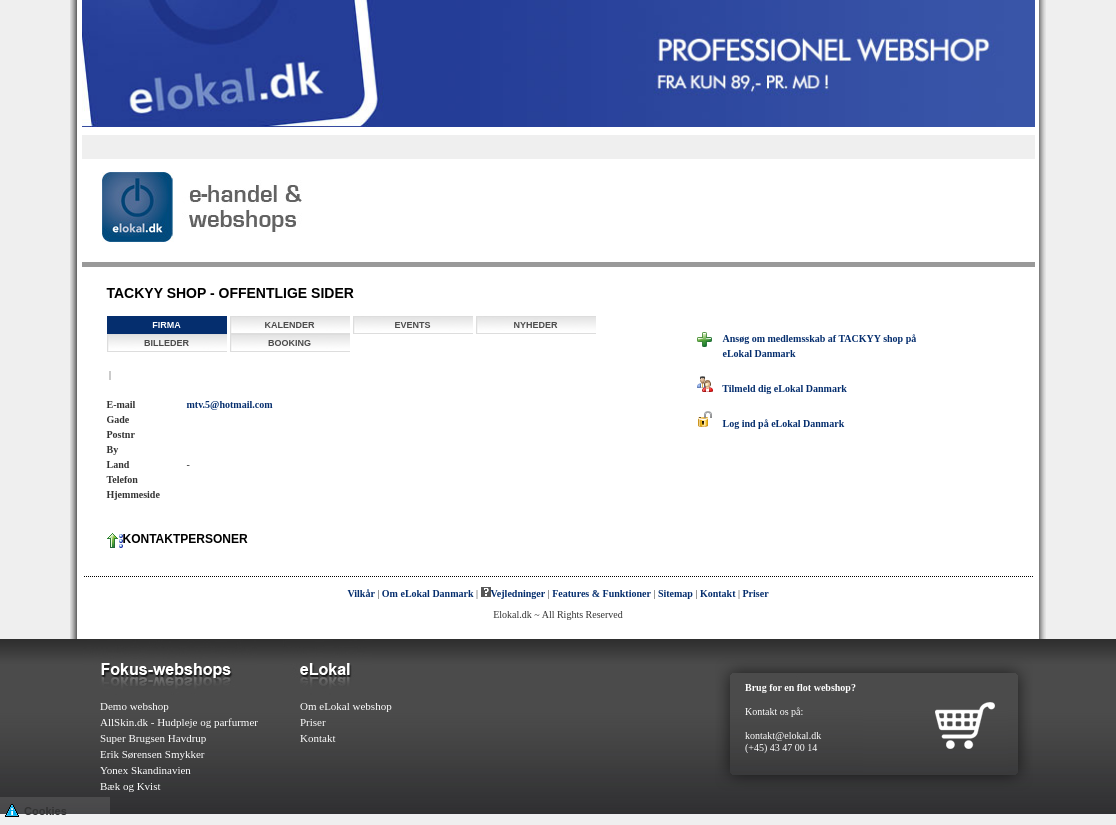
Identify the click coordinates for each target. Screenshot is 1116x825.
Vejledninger (513, 593)
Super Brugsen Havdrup (153, 738)
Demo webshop (134, 706)
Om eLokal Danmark (428, 593)
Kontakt (718, 593)
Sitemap (675, 593)
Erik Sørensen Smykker (152, 754)
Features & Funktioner (601, 593)
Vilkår (360, 593)
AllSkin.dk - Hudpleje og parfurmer (179, 722)
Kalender (289, 325)
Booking (289, 343)
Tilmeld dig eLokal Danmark (772, 388)
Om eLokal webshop (346, 706)
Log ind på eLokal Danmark (771, 423)
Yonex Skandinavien (145, 770)
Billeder (166, 343)
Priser (756, 593)
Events (412, 325)
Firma (166, 325)
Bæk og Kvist (130, 786)
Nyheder (535, 325)
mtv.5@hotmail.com (230, 404)
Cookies (36, 809)
